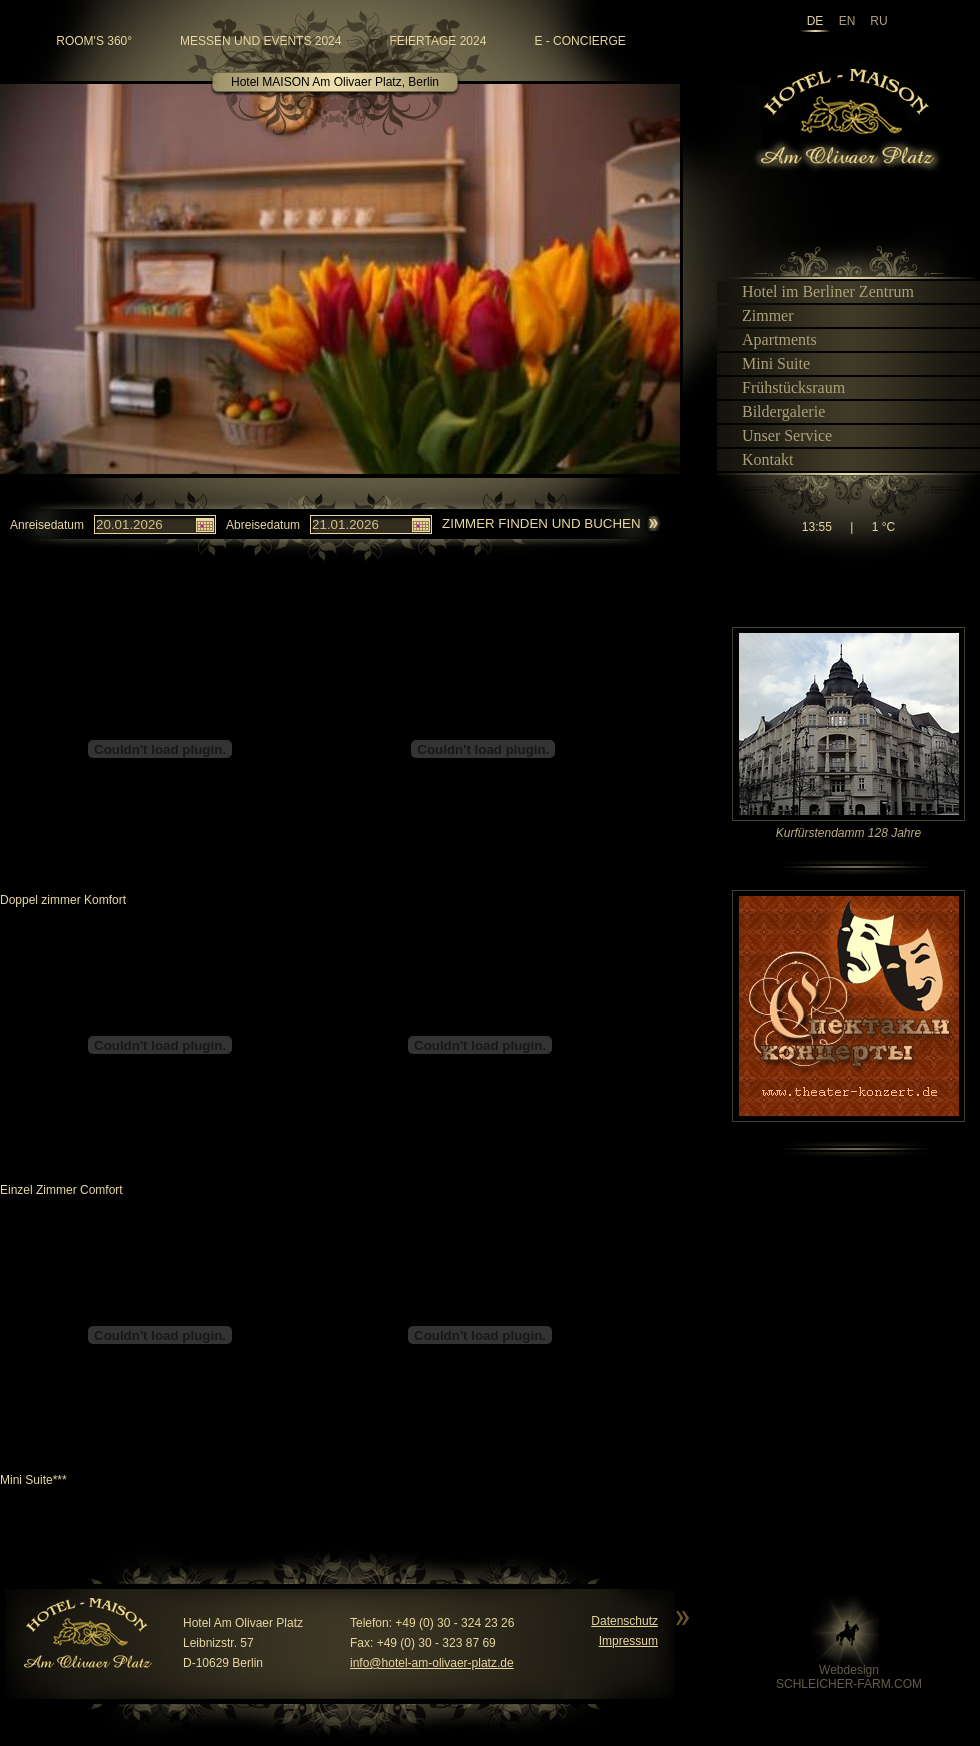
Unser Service (778, 435)
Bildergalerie (775, 411)
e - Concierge (579, 41)
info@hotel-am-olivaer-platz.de (432, 1663)
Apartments (771, 339)
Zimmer (759, 315)
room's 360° (94, 41)
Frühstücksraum (785, 387)
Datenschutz (624, 1621)
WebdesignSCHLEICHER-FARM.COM (849, 1677)
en (847, 21)
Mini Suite (767, 363)
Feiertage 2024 (437, 41)
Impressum (628, 1641)
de (815, 21)
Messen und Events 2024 (260, 41)
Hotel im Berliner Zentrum (819, 291)
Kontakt (759, 459)
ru (878, 21)
